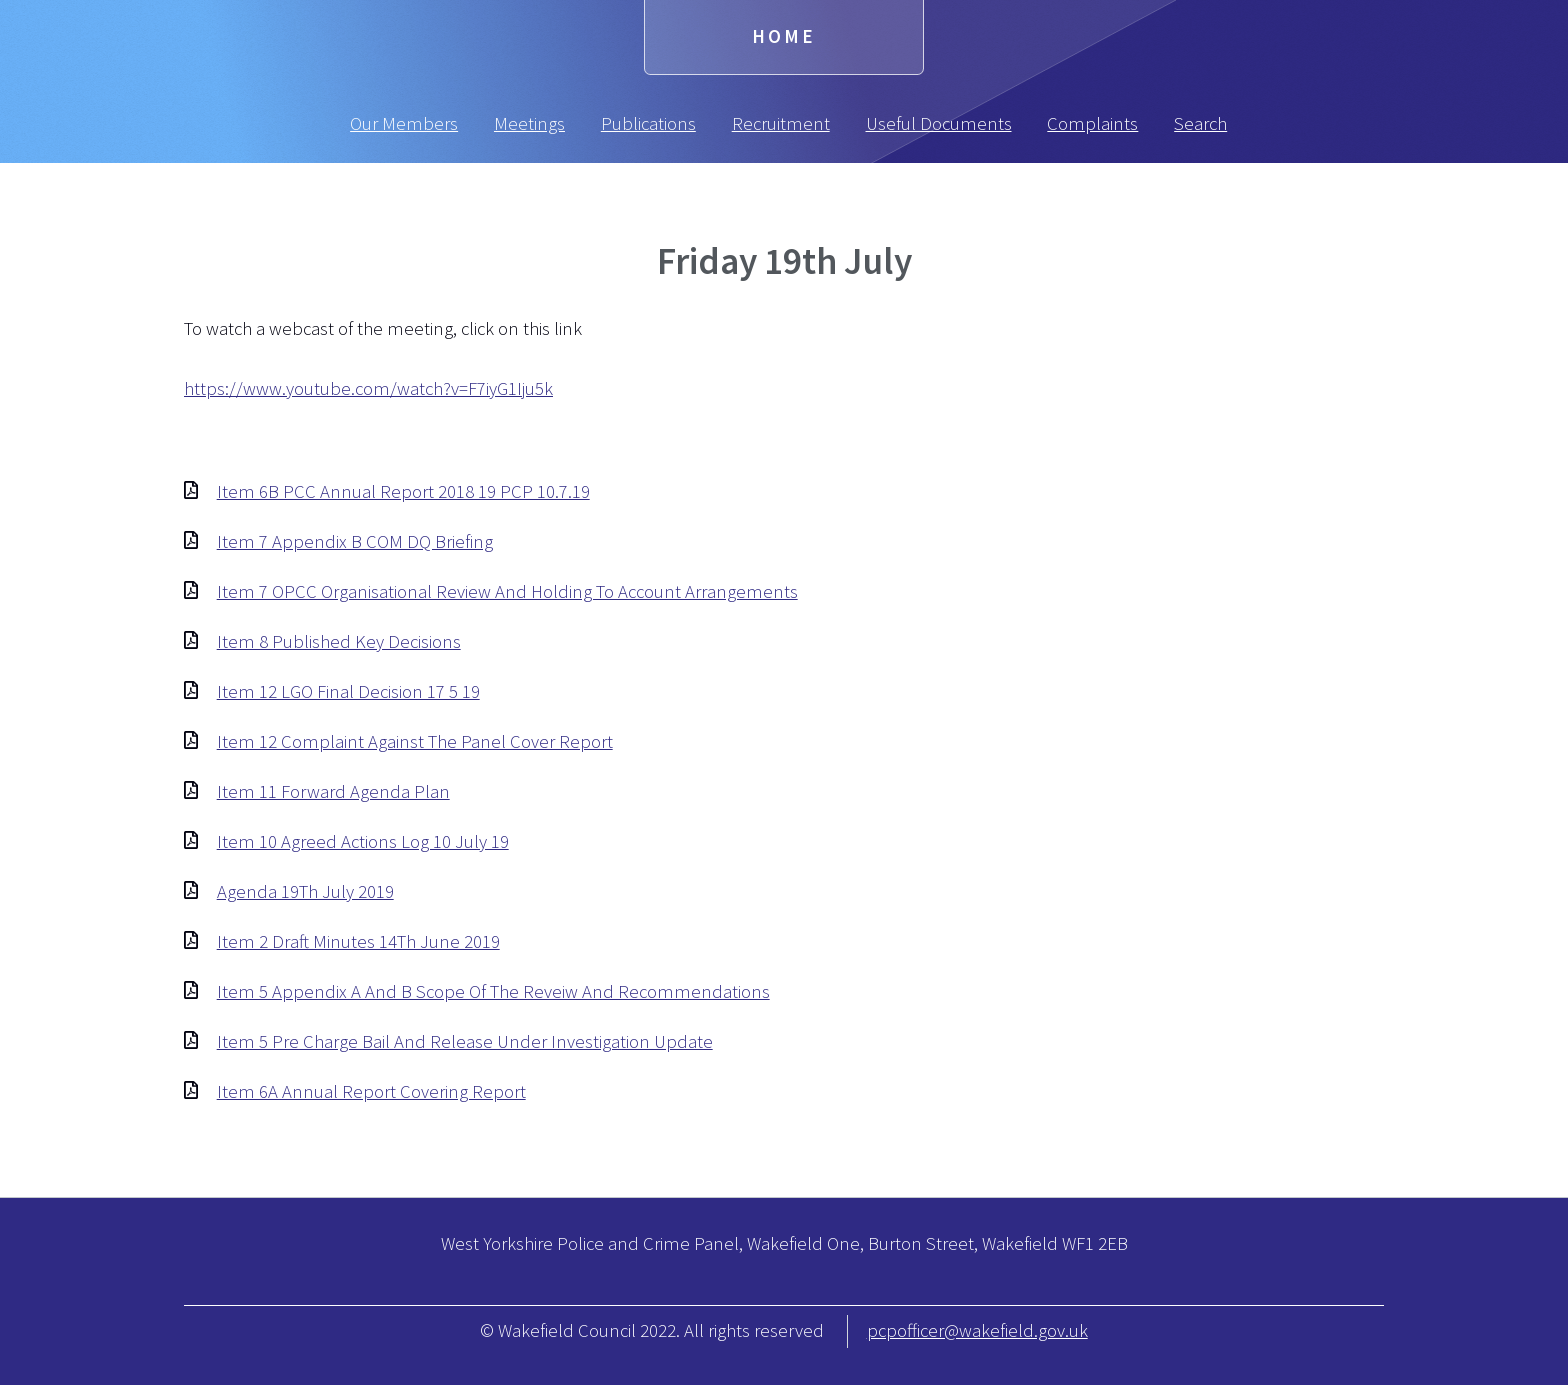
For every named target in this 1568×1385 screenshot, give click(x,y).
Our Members (404, 123)
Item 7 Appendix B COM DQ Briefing (355, 541)
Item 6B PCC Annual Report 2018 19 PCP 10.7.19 (403, 491)
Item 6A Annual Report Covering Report (371, 1091)
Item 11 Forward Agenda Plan (333, 791)
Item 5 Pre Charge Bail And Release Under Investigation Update (465, 1041)
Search (1200, 123)
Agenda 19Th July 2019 (305, 891)
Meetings (529, 123)
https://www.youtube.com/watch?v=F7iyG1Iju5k (368, 388)
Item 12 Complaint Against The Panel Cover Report (415, 741)
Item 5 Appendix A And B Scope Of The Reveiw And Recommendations (493, 991)
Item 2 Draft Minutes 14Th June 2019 (358, 941)
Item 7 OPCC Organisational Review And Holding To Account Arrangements (507, 591)
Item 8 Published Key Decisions (339, 641)
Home (784, 36)
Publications (648, 123)
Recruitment (781, 123)
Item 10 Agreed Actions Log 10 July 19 (363, 841)
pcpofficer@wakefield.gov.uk (977, 1330)
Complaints (1092, 123)
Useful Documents (939, 123)
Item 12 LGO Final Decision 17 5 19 (348, 691)
